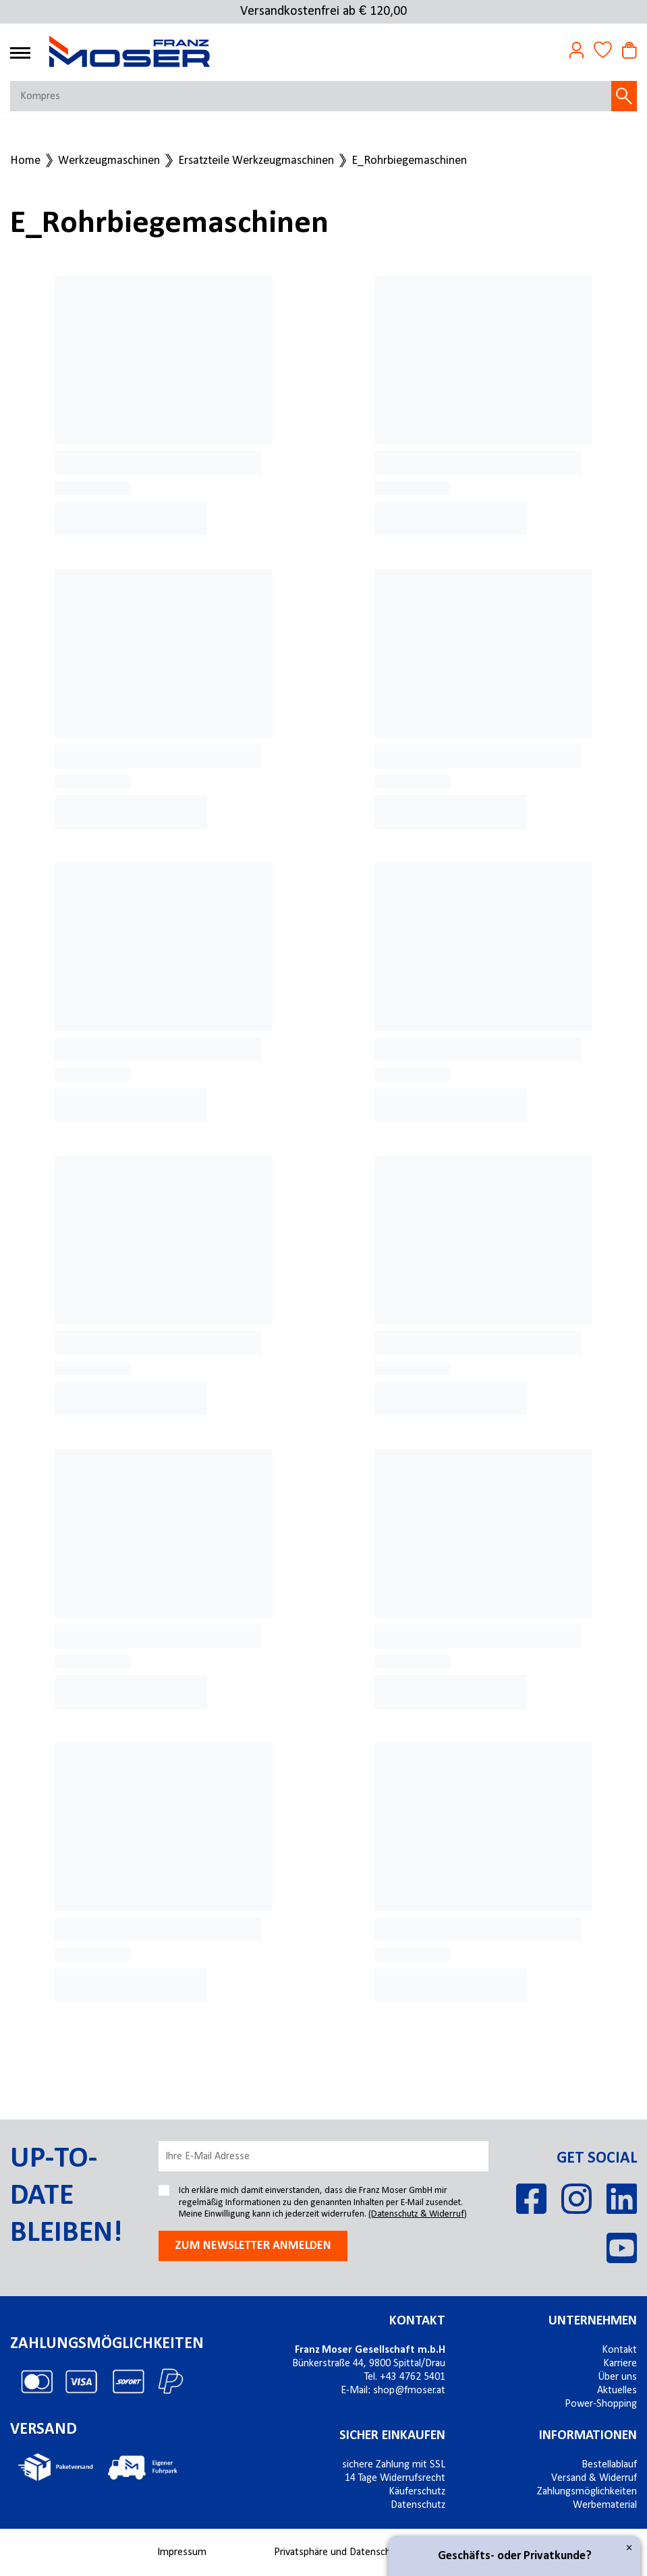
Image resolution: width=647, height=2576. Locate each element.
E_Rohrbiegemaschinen (409, 161)
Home (25, 161)
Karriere (620, 2363)
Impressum (181, 2552)
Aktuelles (617, 2390)
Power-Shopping (601, 2404)
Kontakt (619, 2350)
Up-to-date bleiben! (66, 2196)
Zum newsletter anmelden (253, 2246)
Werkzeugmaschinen (109, 161)
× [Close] (629, 2548)
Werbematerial (605, 2505)
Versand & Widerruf (594, 2478)
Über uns (617, 2377)
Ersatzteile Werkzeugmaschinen (256, 161)
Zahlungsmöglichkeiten (587, 2491)
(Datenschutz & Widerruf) (417, 2214)
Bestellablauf (609, 2464)
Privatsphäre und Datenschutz (339, 2552)
